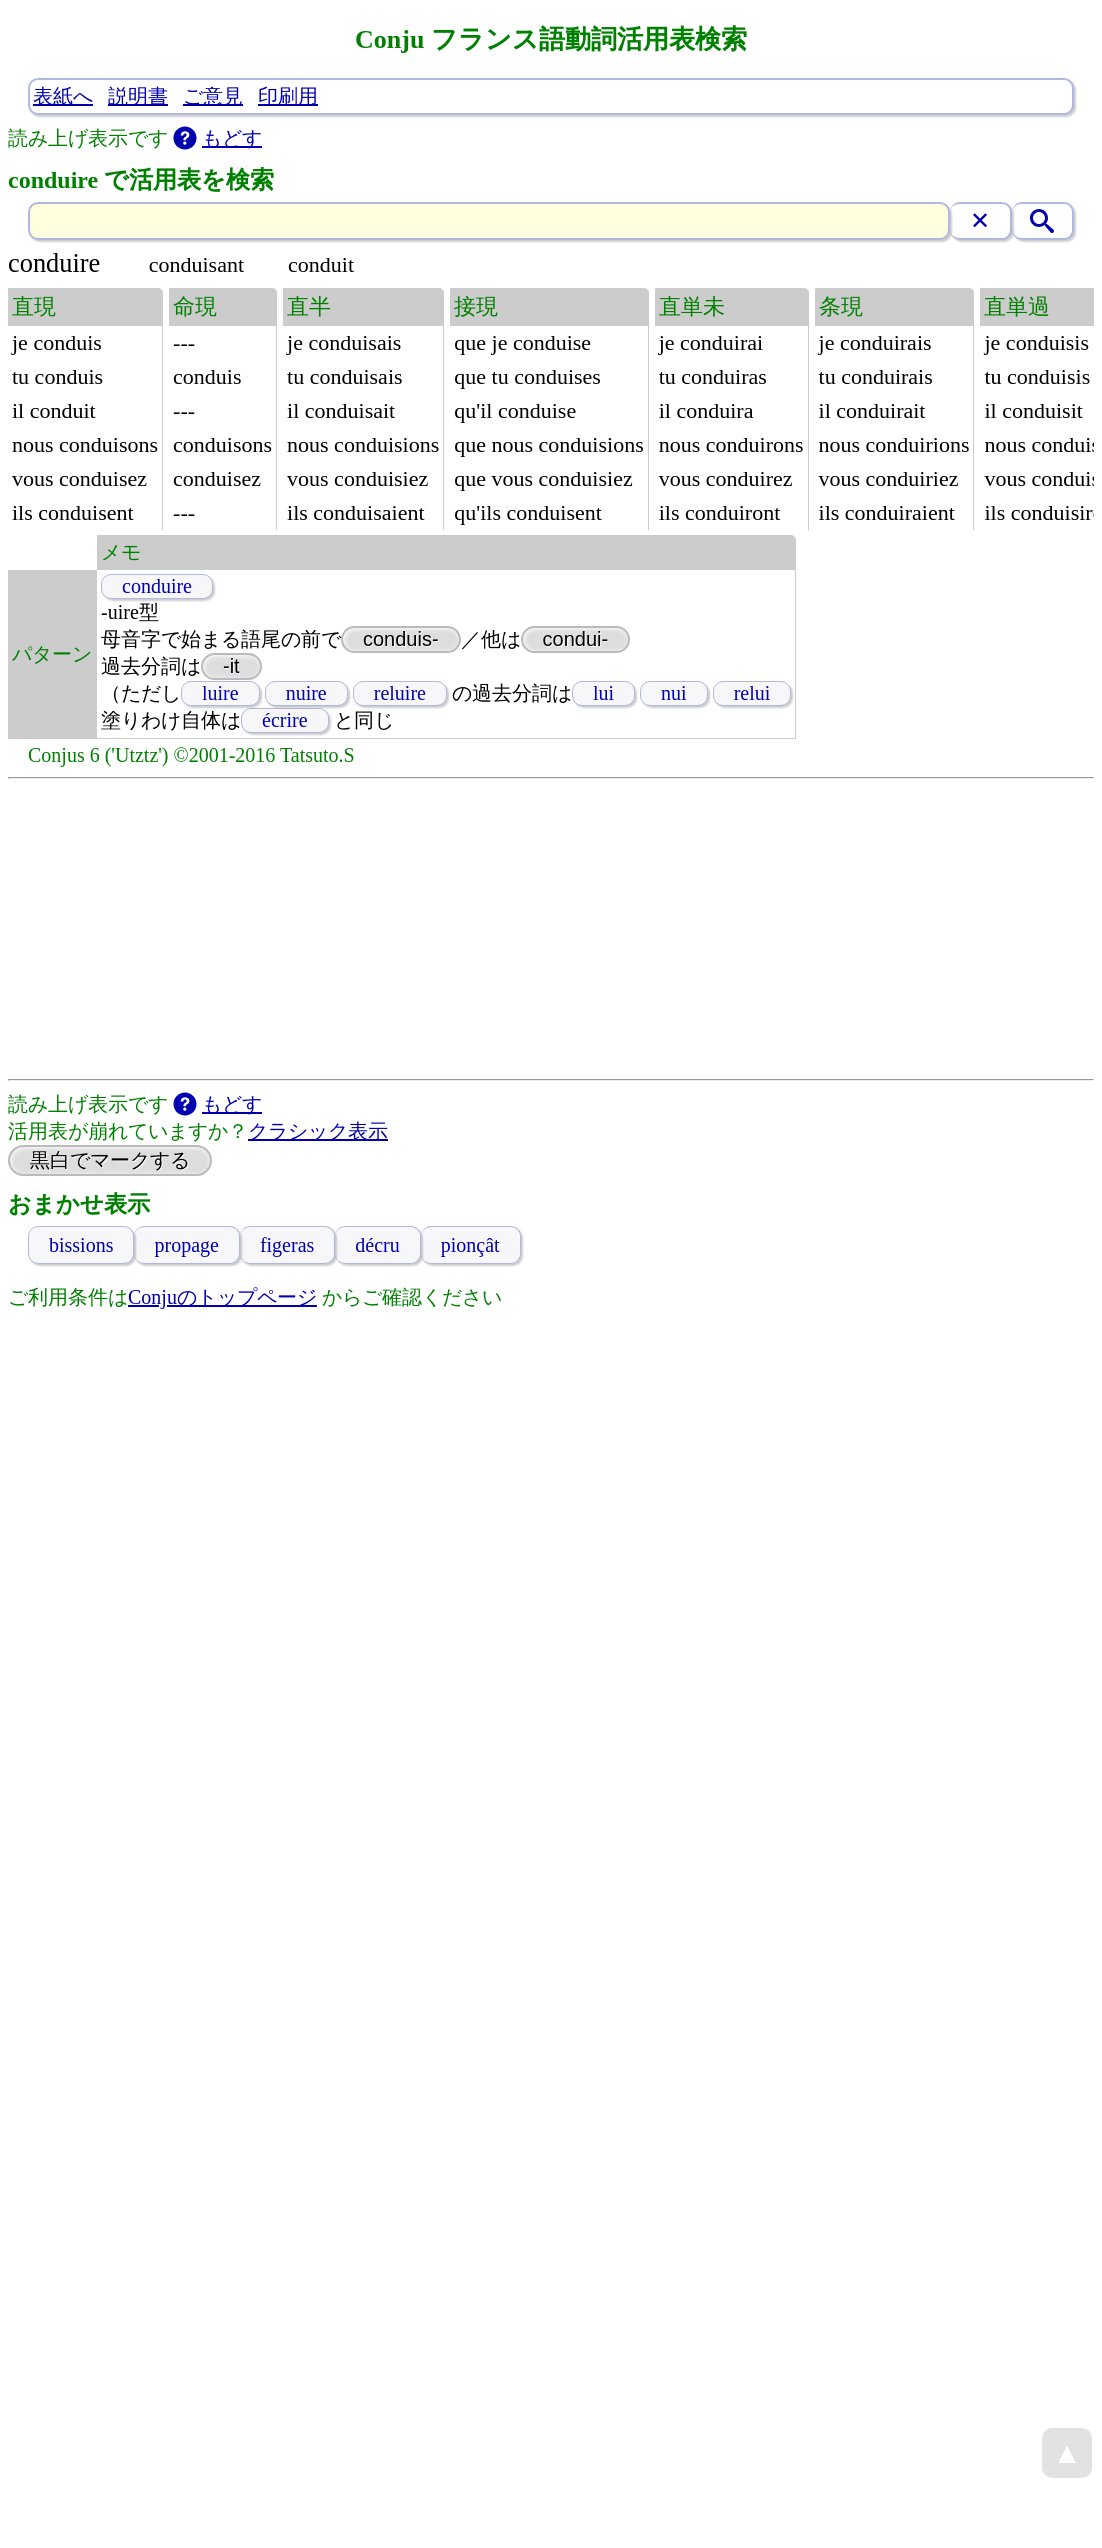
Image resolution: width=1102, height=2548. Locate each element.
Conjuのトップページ (222, 1297)
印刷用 (288, 96)
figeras (287, 1245)
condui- (576, 639)
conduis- (401, 639)
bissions (81, 1245)
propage (186, 1245)
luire (220, 693)
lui (603, 693)
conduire (157, 586)
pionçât (470, 1245)
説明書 (138, 96)
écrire (285, 720)
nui (674, 693)
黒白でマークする (110, 1160)
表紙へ (63, 96)
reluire (400, 693)
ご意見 (213, 96)
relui (752, 693)
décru (377, 1245)
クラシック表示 (318, 1131)
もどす (232, 138)
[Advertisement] (550, 929)
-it (231, 666)
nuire (306, 693)
